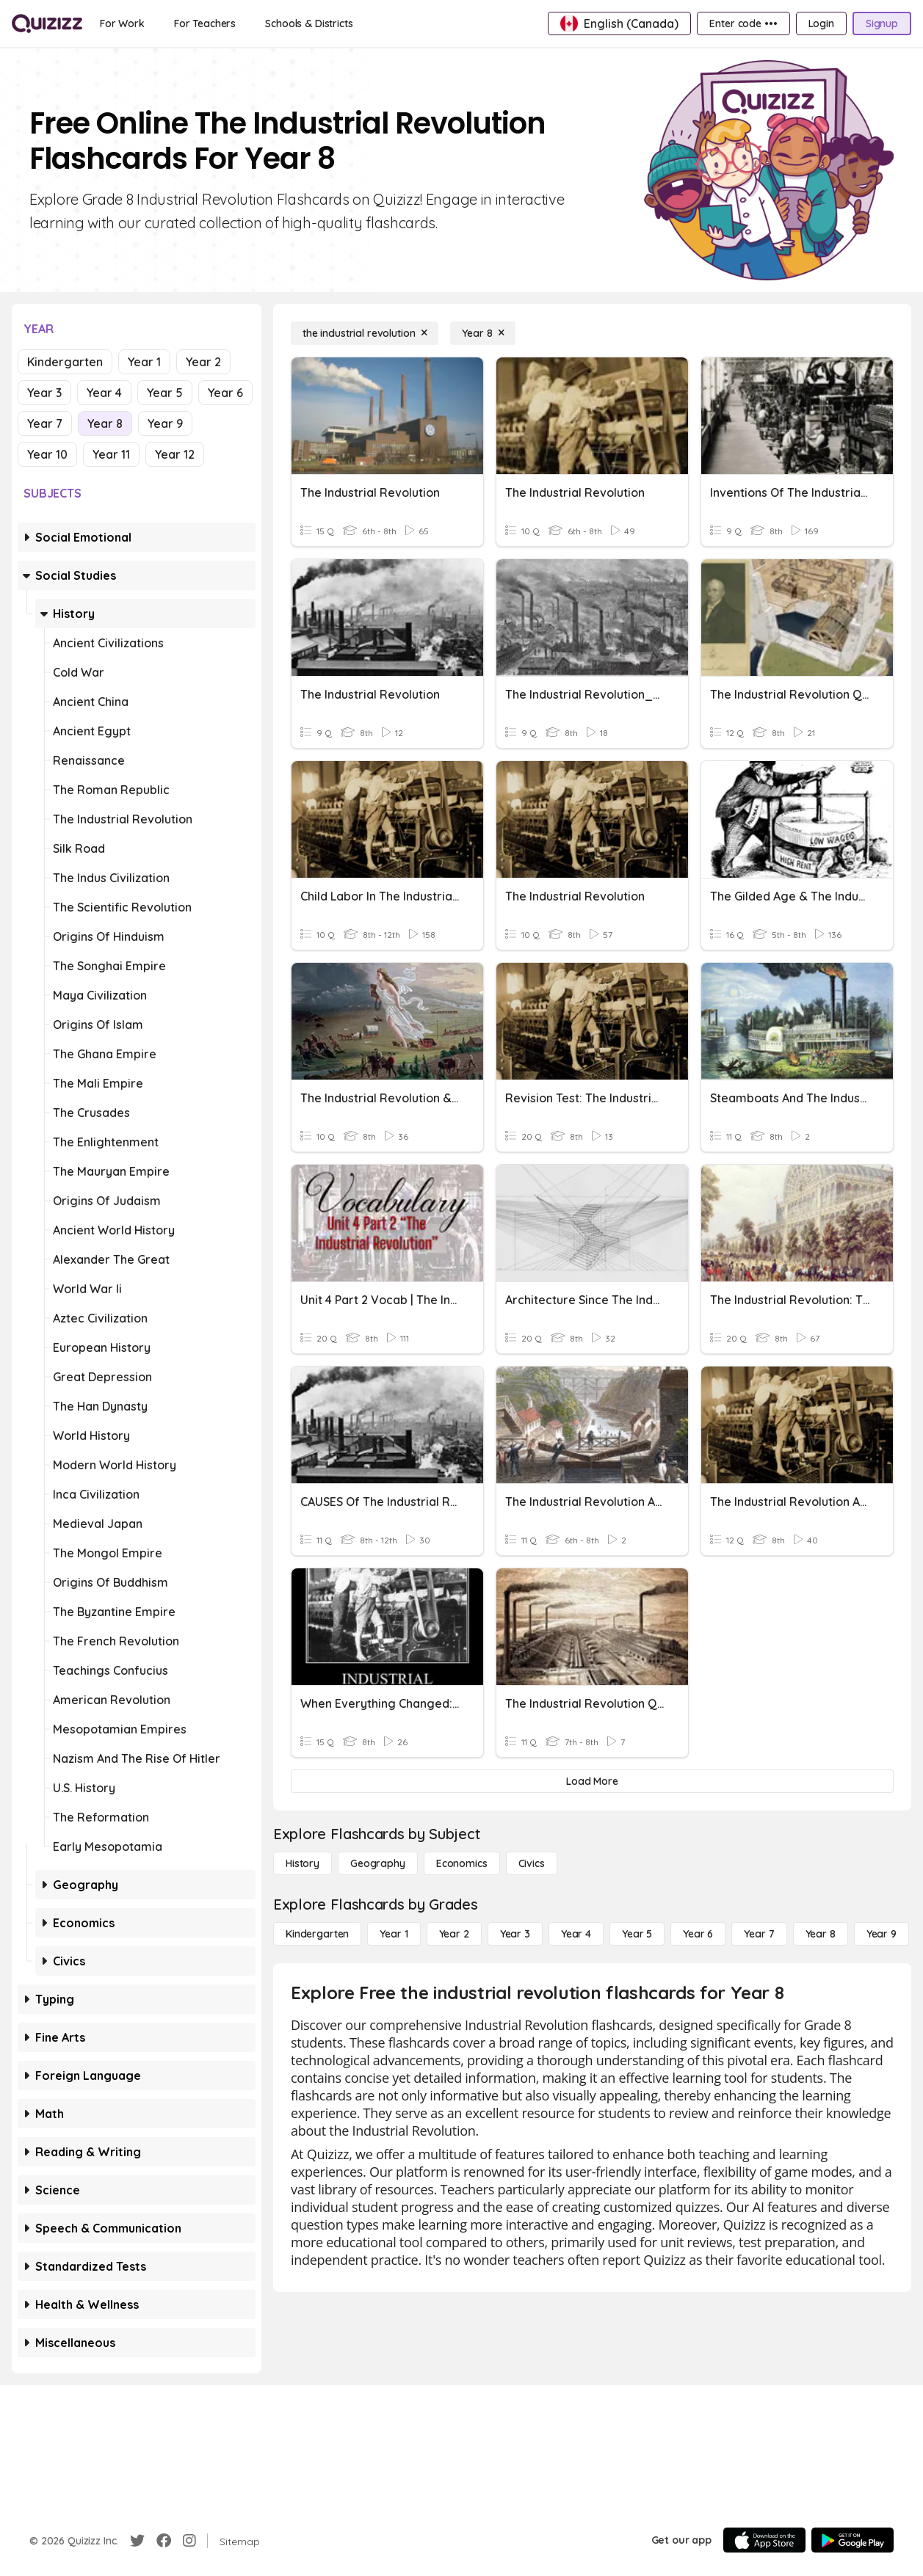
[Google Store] (852, 2540)
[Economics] (462, 1863)
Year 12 (175, 454)
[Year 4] (576, 1934)
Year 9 (165, 423)
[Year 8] (482, 333)
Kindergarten (65, 361)
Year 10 (47, 454)
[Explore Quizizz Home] (47, 23)
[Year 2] (454, 1934)
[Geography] (378, 1863)
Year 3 (44, 392)
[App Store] (764, 2540)
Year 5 (165, 392)
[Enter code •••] (743, 23)
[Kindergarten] (317, 1934)
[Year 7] (758, 1934)
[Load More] (592, 1781)
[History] (302, 1863)
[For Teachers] (204, 23)
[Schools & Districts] (308, 23)
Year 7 (44, 423)
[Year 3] (515, 1934)
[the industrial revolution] (364, 333)
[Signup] (882, 23)
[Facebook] (163, 2541)
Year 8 (105, 423)
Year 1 (144, 361)
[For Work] (122, 23)
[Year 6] (697, 1934)
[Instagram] (189, 2541)
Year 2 (203, 361)
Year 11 (111, 454)
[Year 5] (637, 1934)
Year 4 (104, 392)
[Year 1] (393, 1934)
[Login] (821, 23)
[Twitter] (137, 2541)
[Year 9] (881, 1934)
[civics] (531, 1863)
